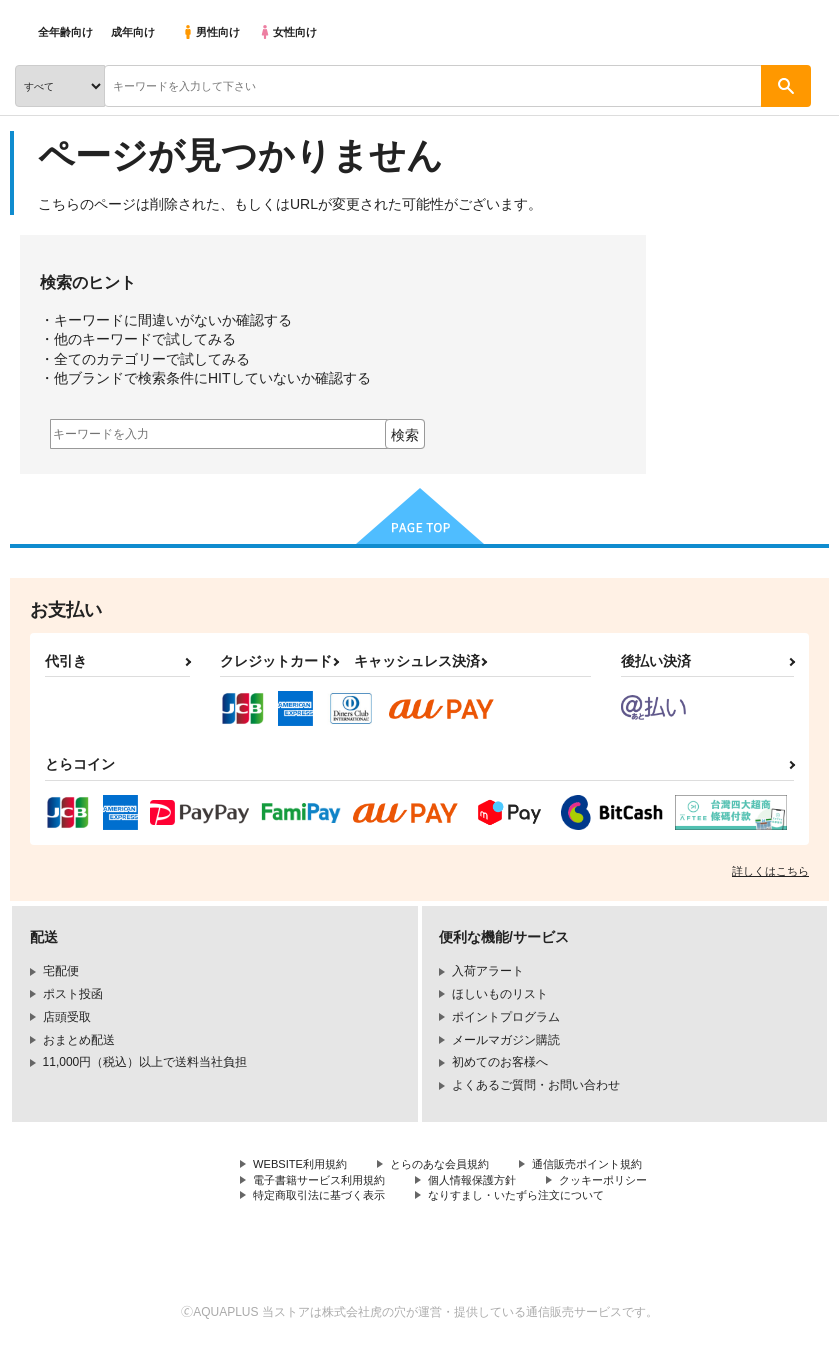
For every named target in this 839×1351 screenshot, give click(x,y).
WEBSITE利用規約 (304, 1165)
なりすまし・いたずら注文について (536, 1199)
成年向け (133, 32)
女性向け (287, 32)
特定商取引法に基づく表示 (325, 1199)
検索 (405, 435)
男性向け (210, 32)
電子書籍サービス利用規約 (325, 1182)
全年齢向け (65, 32)
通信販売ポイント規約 (609, 1165)
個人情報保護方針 (488, 1182)
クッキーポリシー (627, 1182)
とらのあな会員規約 (452, 1165)
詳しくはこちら (770, 871)
